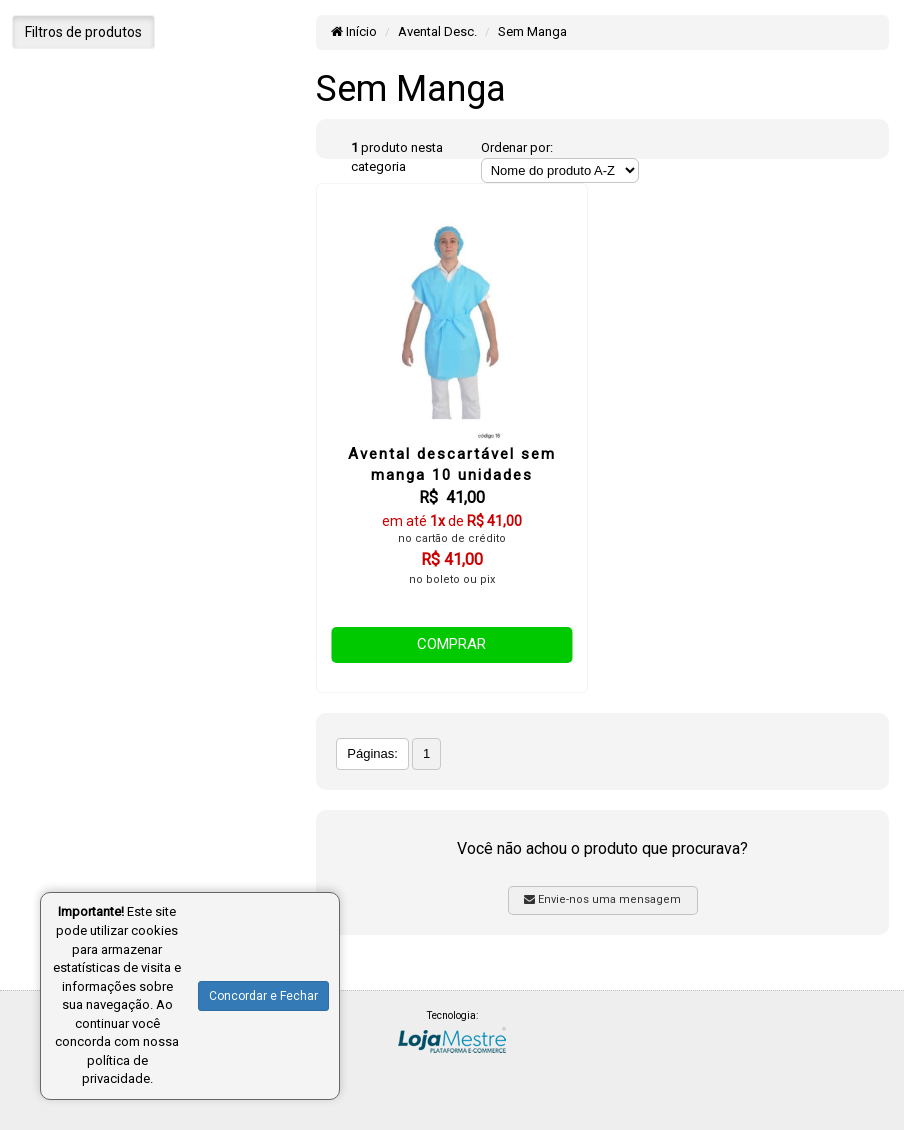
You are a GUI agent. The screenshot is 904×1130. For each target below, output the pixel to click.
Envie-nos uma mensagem (602, 899)
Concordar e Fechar (263, 996)
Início (354, 31)
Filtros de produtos (83, 32)
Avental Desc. (437, 31)
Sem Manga (532, 31)
